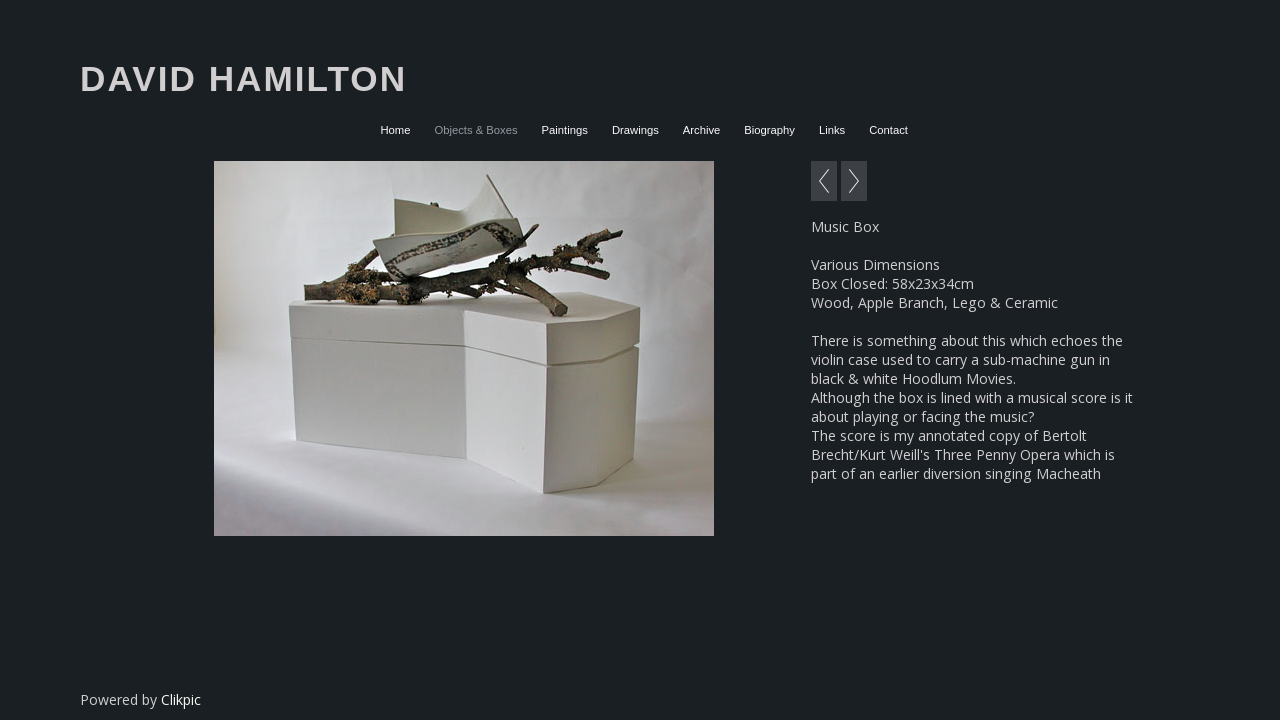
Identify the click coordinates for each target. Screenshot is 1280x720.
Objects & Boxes (475, 130)
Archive (702, 130)
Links (832, 130)
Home (395, 130)
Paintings (565, 130)
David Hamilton (243, 78)
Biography (769, 130)
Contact (888, 130)
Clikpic (181, 699)
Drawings (635, 130)
